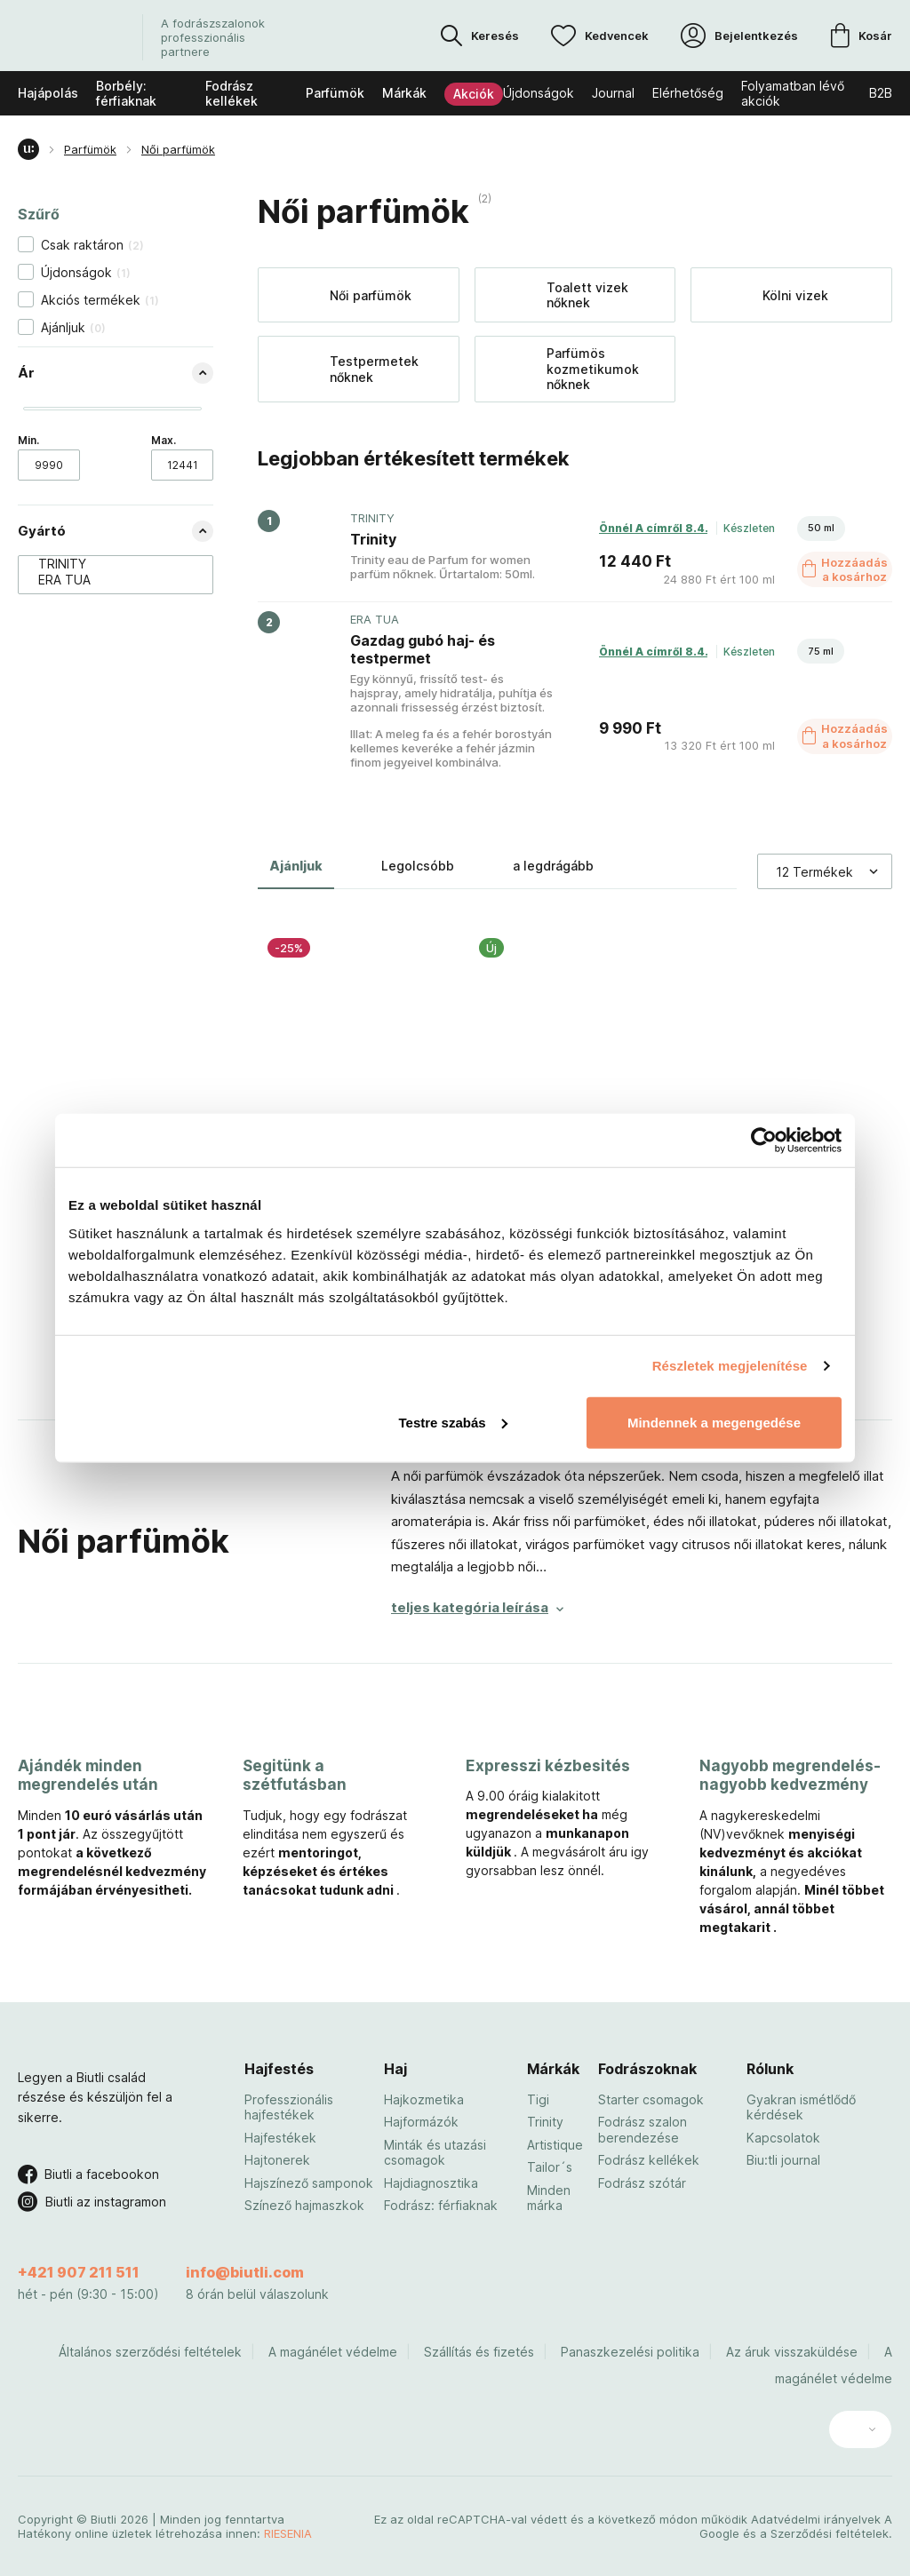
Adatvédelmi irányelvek (816, 2519)
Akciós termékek (100, 299)
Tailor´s (549, 2166)
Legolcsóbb (417, 865)
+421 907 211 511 (79, 2272)
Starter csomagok (651, 2099)
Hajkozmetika (424, 2099)
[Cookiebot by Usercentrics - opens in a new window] (764, 1140)
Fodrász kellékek (648, 2159)
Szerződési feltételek (829, 2533)
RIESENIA (288, 2533)
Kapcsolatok (783, 2137)
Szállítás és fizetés (479, 2351)
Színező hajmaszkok (304, 2205)
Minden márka (549, 2198)
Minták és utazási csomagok (435, 2152)
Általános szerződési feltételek (150, 2351)
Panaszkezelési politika (630, 2351)
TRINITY (106, 564)
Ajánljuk (73, 327)
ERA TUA (106, 580)
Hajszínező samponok (308, 2182)
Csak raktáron (92, 244)
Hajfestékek (280, 2137)
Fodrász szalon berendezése (642, 2129)
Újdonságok (86, 272)
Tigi (538, 2099)
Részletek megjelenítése (730, 1365)
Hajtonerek (277, 2159)
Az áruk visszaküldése (792, 2351)
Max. (163, 440)
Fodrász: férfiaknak (441, 2205)
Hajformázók (421, 2121)
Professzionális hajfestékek (288, 2107)
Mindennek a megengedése (714, 1421)
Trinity (545, 2121)
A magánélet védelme (332, 2351)
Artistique (555, 2144)
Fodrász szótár (642, 2182)
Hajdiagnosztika (431, 2182)
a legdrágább (553, 865)
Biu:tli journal (783, 2159)
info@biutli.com (245, 2272)
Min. (28, 440)
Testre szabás (453, 1421)
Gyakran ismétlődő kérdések (801, 2107)
